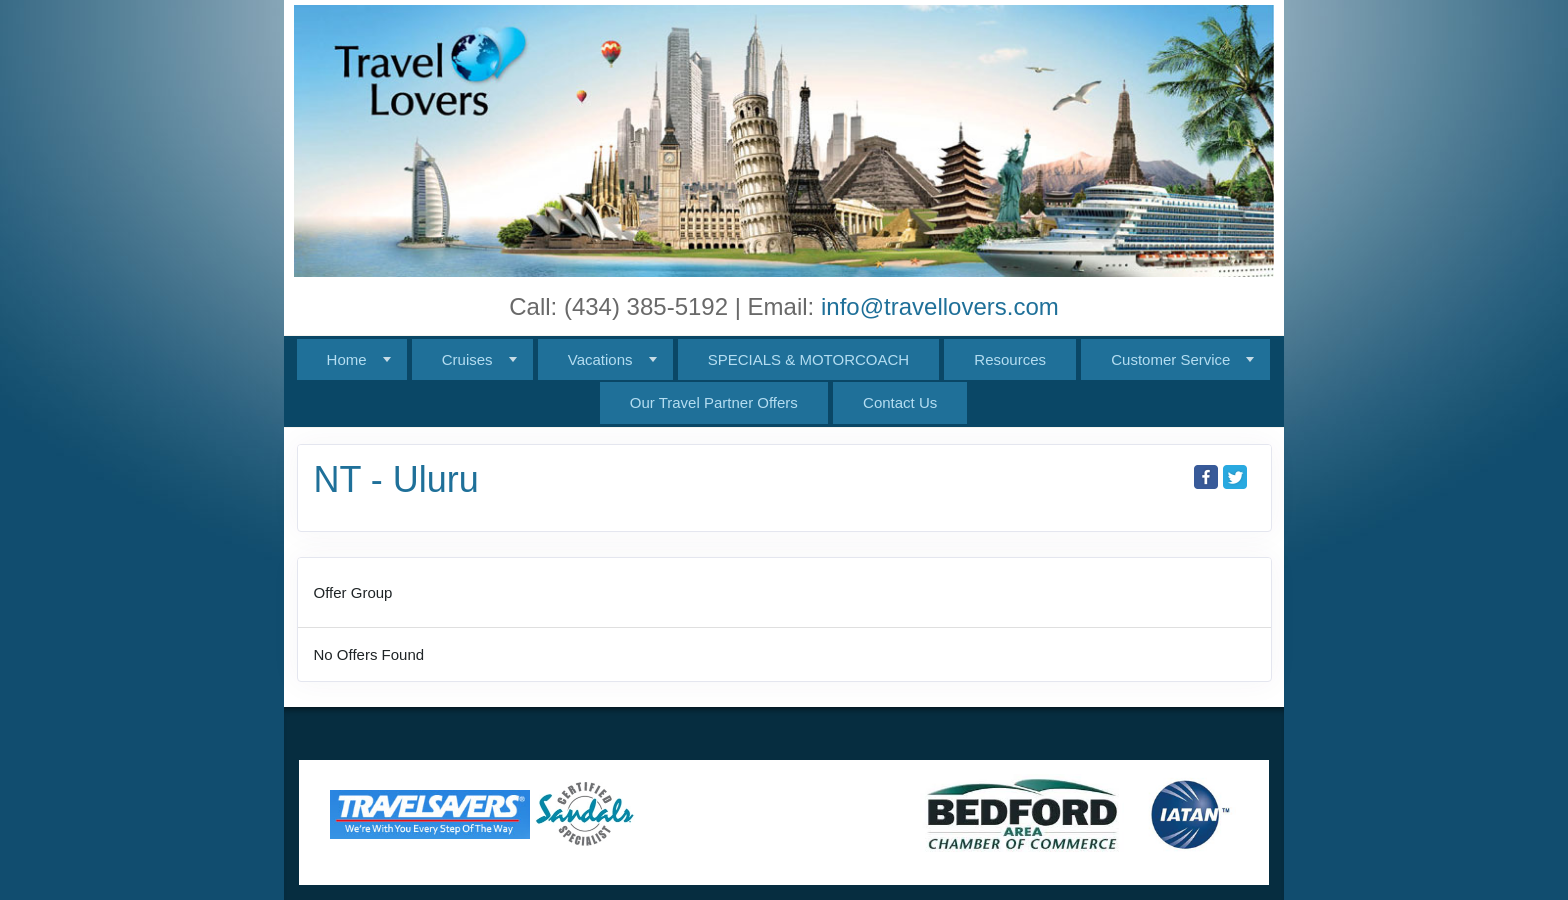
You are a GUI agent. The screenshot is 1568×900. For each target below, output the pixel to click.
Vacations (600, 359)
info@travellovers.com (940, 306)
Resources (1010, 359)
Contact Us (900, 402)
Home (347, 359)
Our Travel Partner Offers (714, 402)
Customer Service (1170, 359)
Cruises (467, 359)
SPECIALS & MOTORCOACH (808, 359)
